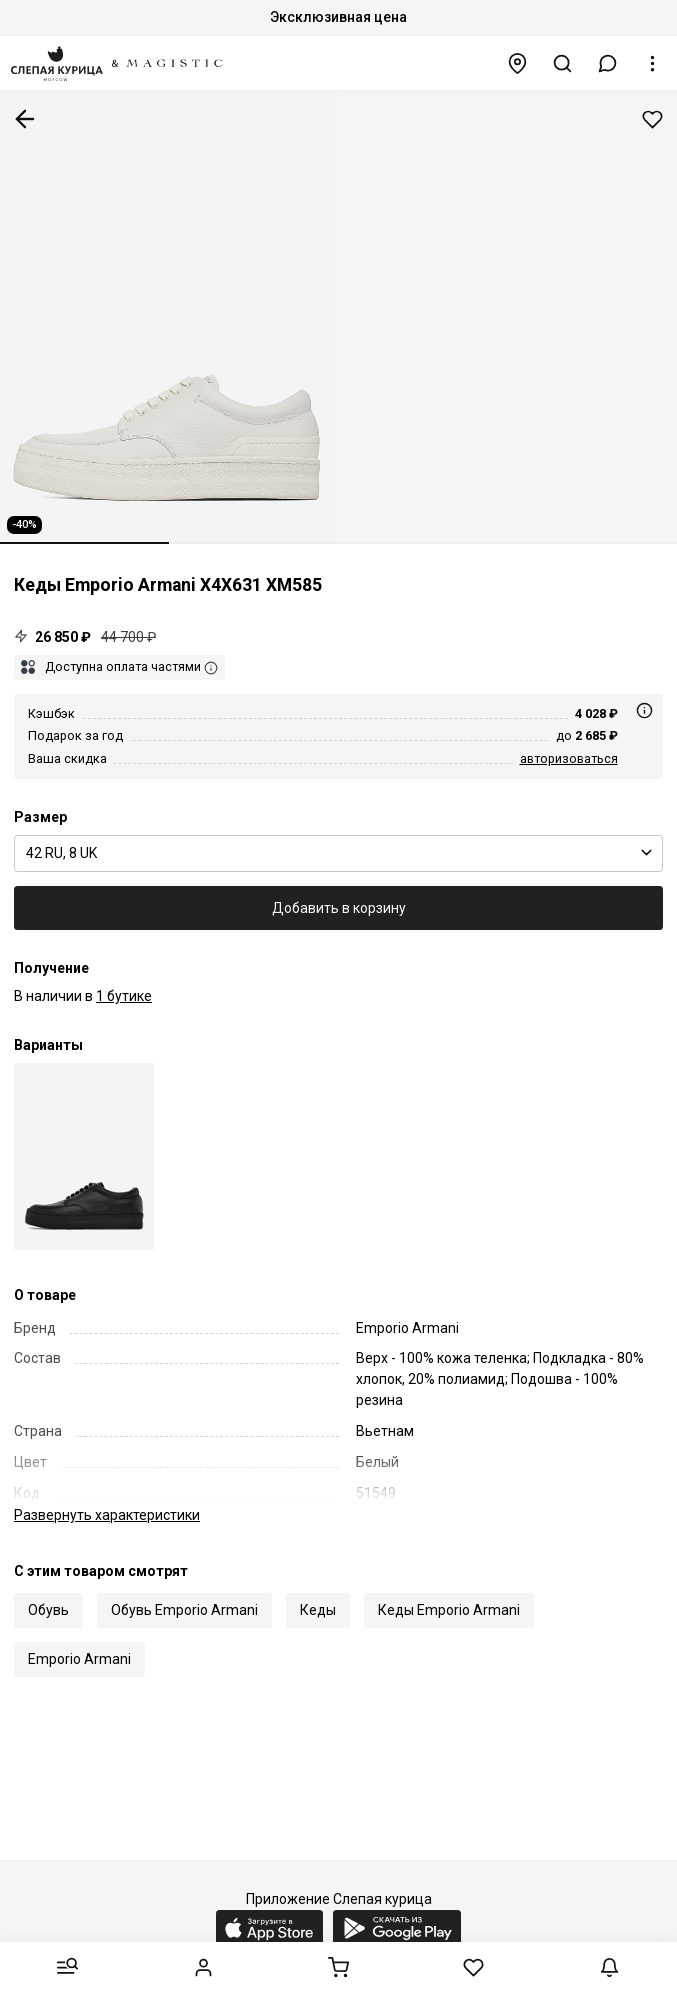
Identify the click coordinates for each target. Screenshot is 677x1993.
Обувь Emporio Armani (184, 1610)
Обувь (48, 1610)
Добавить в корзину (339, 908)
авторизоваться (569, 758)
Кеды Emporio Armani (449, 1610)
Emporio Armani (79, 1659)
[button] (608, 63)
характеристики (107, 1515)
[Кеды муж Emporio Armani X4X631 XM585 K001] (84, 1156)
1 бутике (124, 996)
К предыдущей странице (25, 119)
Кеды (318, 1610)
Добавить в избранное (652, 119)
